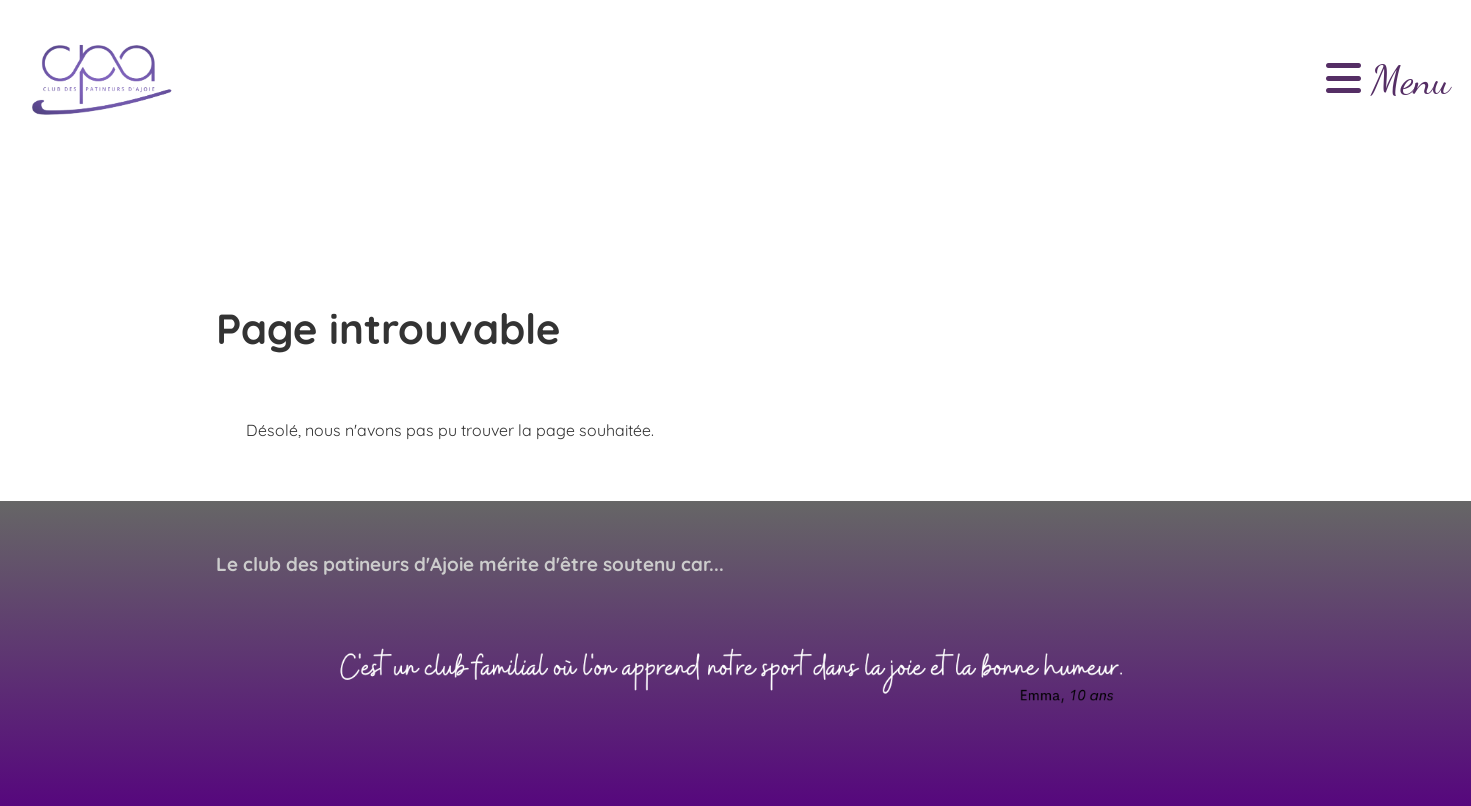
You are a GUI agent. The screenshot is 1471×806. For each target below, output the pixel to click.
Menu (1388, 80)
